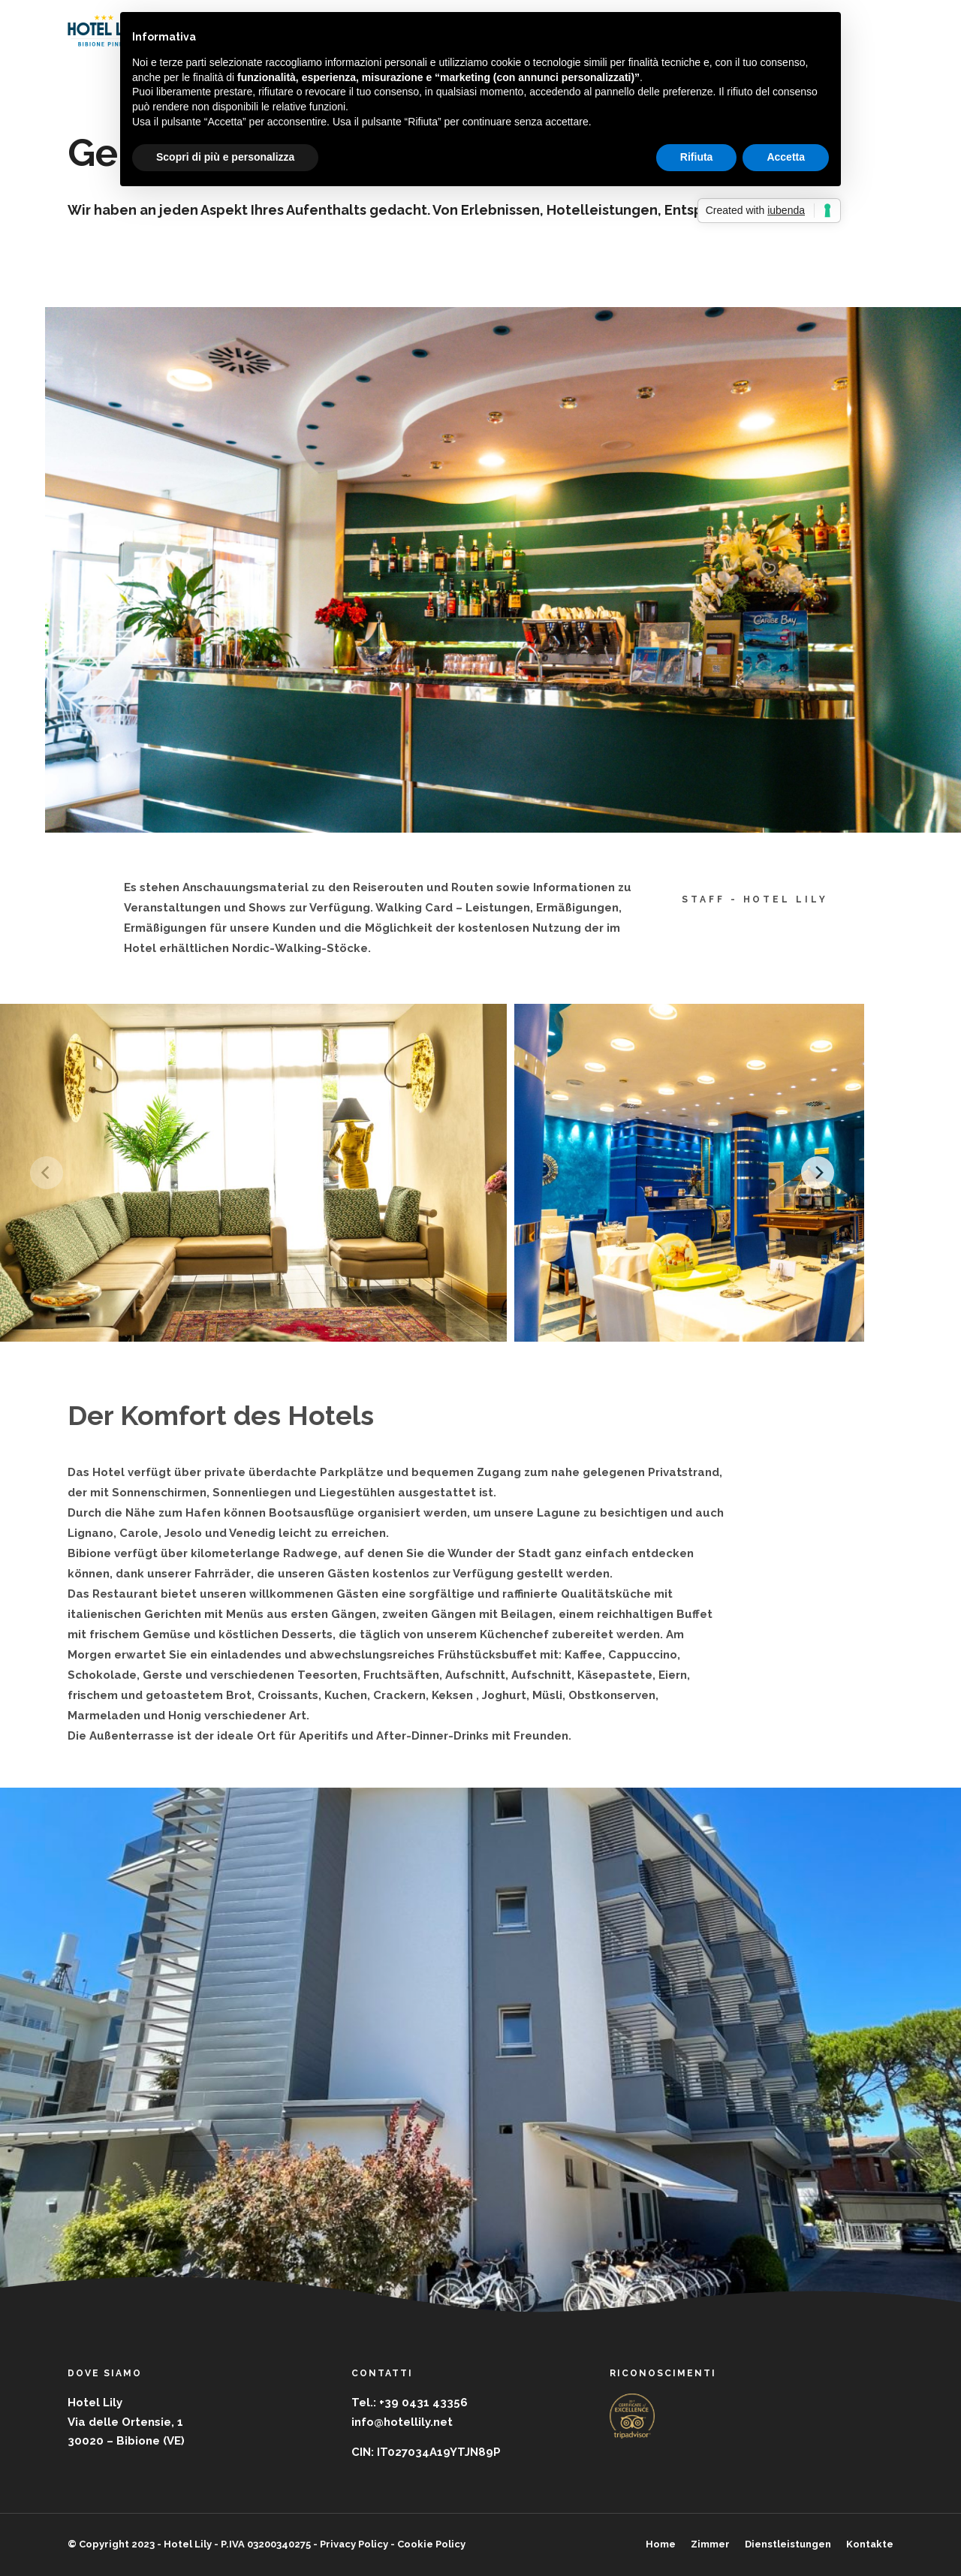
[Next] (817, 1172)
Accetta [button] (786, 157)
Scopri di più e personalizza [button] (225, 157)
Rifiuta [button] (696, 157)
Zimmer (710, 2544)
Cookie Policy (431, 2544)
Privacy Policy (354, 2544)
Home (661, 2544)
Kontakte (869, 2544)
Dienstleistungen (788, 2544)
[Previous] (46, 1172)
